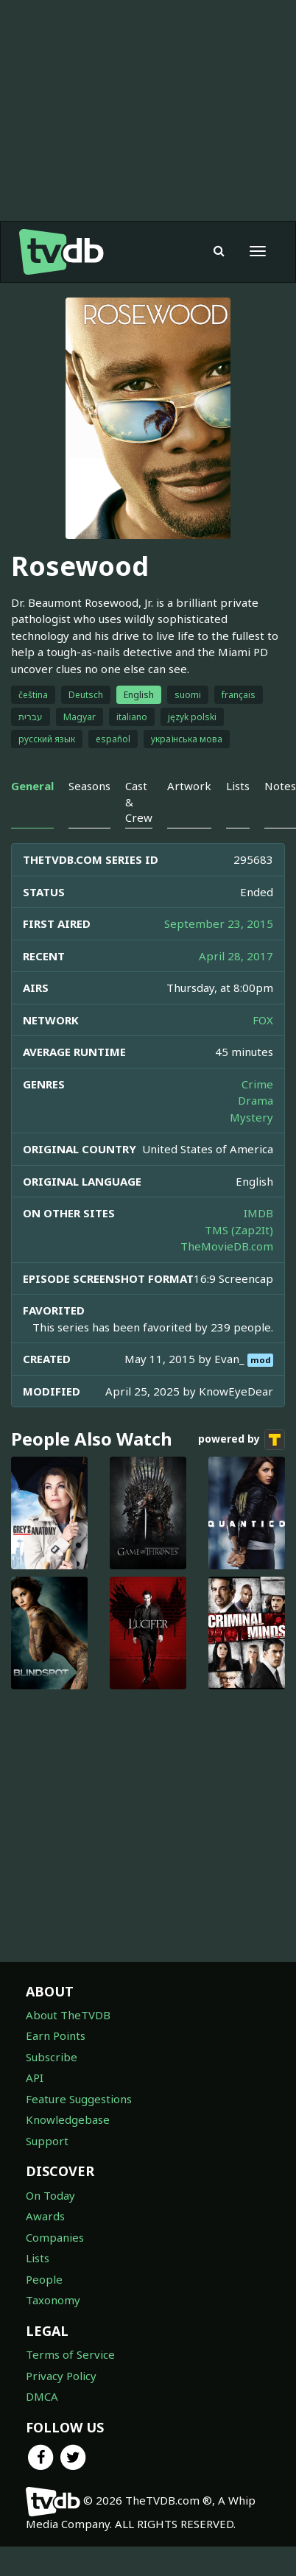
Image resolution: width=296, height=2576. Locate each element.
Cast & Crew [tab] (138, 801)
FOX (263, 1020)
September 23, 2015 (218, 923)
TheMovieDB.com (226, 1246)
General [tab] (32, 785)
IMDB (258, 1213)
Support (47, 2140)
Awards (45, 2216)
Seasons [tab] (89, 785)
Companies (55, 2237)
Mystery (251, 1117)
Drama (255, 1100)
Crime (257, 1084)
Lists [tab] (238, 785)
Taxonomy (53, 2299)
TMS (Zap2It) (239, 1229)
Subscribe (51, 2056)
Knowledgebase (68, 2119)
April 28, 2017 (236, 956)
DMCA (42, 2396)
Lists (37, 2258)
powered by (241, 1439)
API (34, 2077)
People (44, 2279)
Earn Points (55, 2035)
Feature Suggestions (79, 2098)
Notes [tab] (280, 785)
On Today (50, 2195)
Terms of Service (70, 2354)
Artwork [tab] (189, 785)
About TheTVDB (68, 2014)
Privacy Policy (61, 2375)
